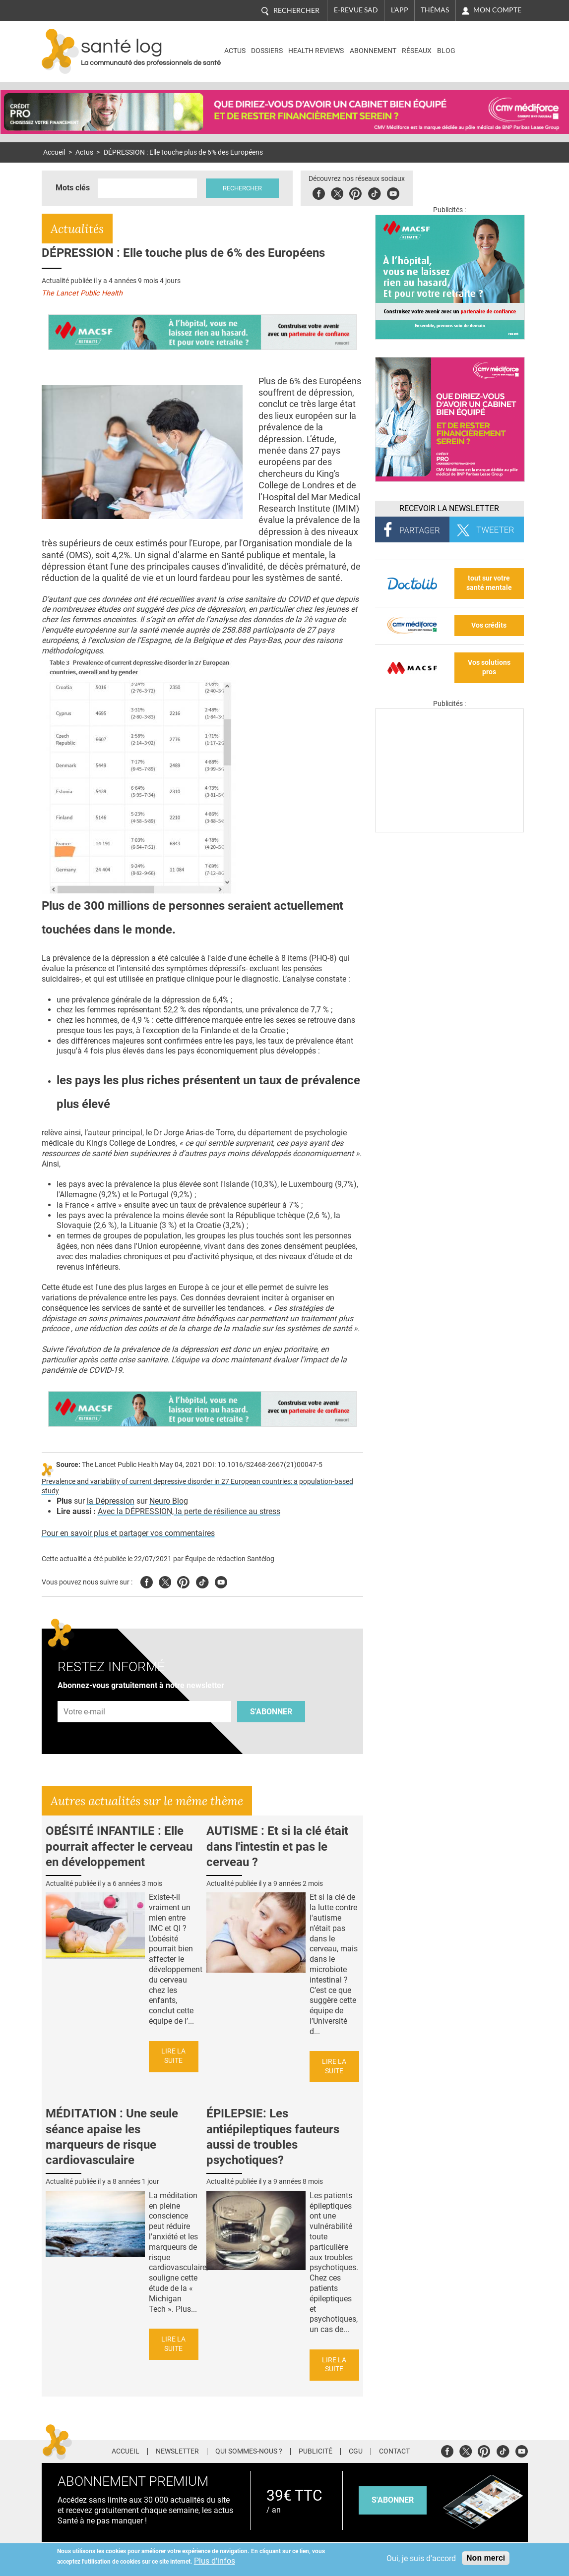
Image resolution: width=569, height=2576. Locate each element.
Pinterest (355, 192)
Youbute (393, 192)
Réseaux (417, 51)
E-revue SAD (356, 10)
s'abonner (393, 2500)
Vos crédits (488, 625)
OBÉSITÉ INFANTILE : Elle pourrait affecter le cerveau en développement (119, 1846)
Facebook (319, 192)
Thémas (435, 10)
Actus (235, 51)
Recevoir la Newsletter (449, 508)
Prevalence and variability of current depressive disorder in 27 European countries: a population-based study (197, 1486)
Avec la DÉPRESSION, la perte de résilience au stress (189, 1511)
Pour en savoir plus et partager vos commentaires (128, 1533)
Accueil (54, 152)
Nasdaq (485, 44)
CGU (356, 2451)
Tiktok (374, 192)
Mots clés (73, 187)
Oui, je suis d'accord (421, 2558)
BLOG (446, 51)
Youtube (221, 1580)
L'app (399, 10)
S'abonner (271, 1711)
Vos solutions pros (489, 667)
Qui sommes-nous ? (248, 2451)
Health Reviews (316, 51)
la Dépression (110, 1501)
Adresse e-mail (85, 1695)
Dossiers (267, 51)
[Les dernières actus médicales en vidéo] (449, 829)
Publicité (315, 2451)
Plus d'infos (214, 2561)
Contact (394, 2451)
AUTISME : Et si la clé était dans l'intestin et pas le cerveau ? (277, 1846)
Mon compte (497, 10)
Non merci (485, 2558)
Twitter (337, 192)
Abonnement (373, 51)
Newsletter (177, 2451)
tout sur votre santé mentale (489, 583)
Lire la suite (173, 2056)
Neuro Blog (168, 1501)
